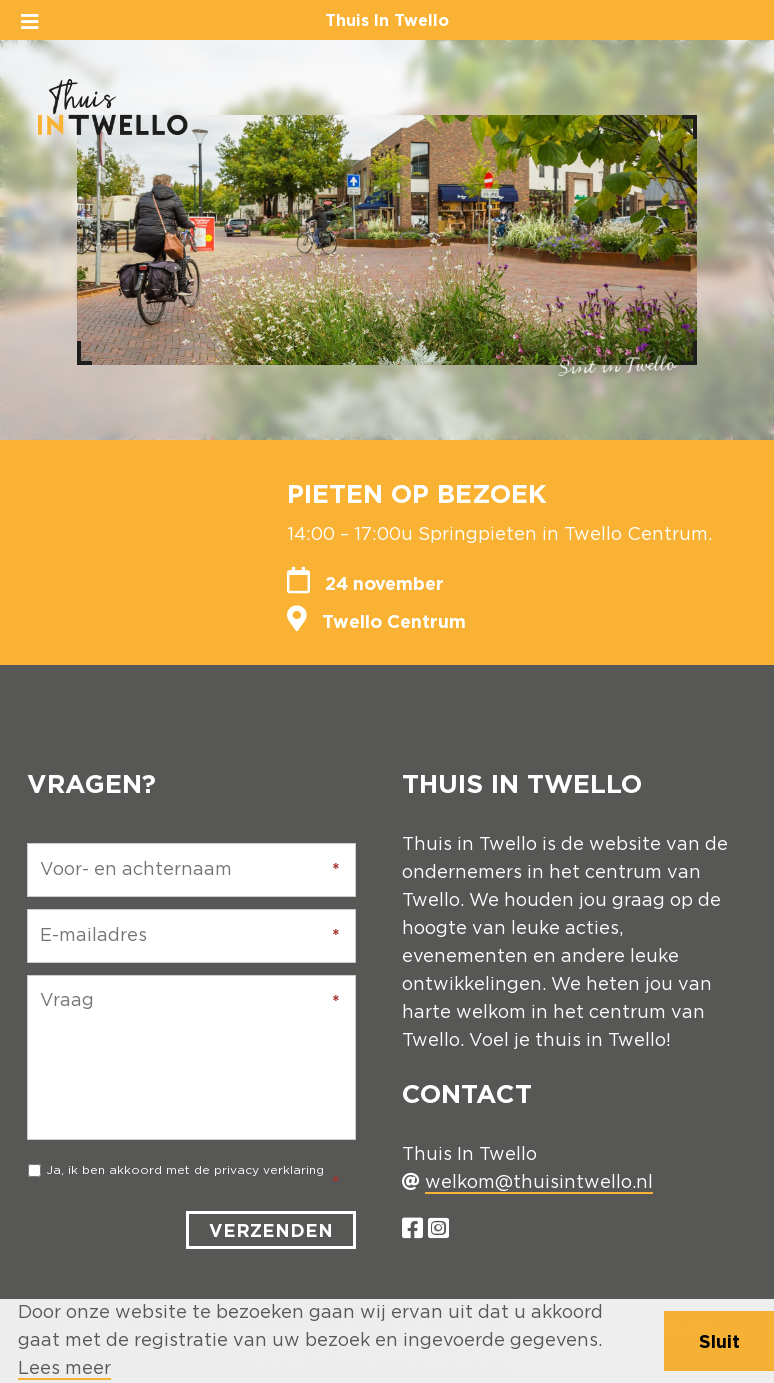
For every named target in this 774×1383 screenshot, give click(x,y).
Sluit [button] (719, 1341)
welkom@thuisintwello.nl (539, 1183)
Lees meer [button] (64, 1369)
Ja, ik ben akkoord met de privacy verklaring (185, 1170)
